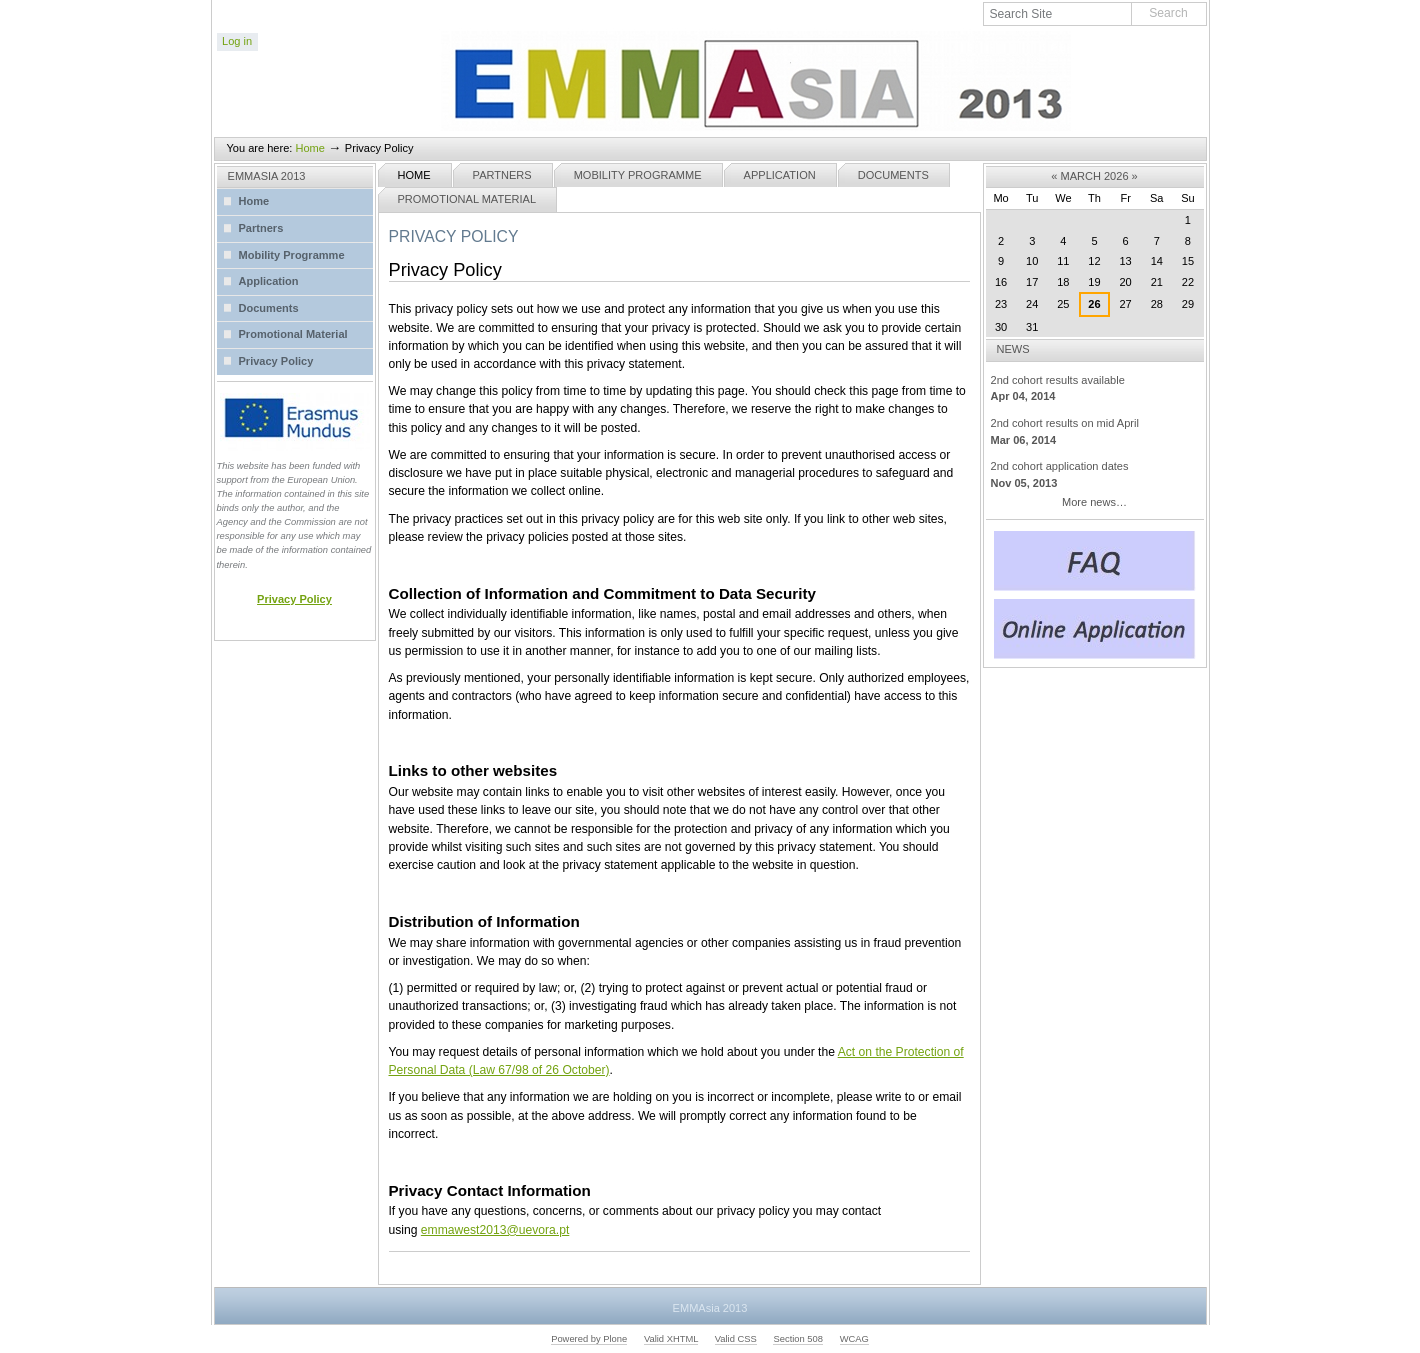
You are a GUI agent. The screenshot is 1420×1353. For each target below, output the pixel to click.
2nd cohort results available (1095, 389)
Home (309, 148)
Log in (237, 41)
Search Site (983, 2)
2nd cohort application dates (1095, 475)
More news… (1094, 502)
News (1013, 349)
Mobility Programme (638, 175)
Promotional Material (467, 199)
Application (780, 175)
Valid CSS (736, 1339)
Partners (502, 175)
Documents (893, 175)
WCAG (854, 1339)
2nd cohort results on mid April (1095, 432)
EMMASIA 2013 (267, 176)
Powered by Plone (589, 1339)
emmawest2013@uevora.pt (495, 1230)
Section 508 (798, 1339)
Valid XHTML (671, 1339)
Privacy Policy (294, 599)
